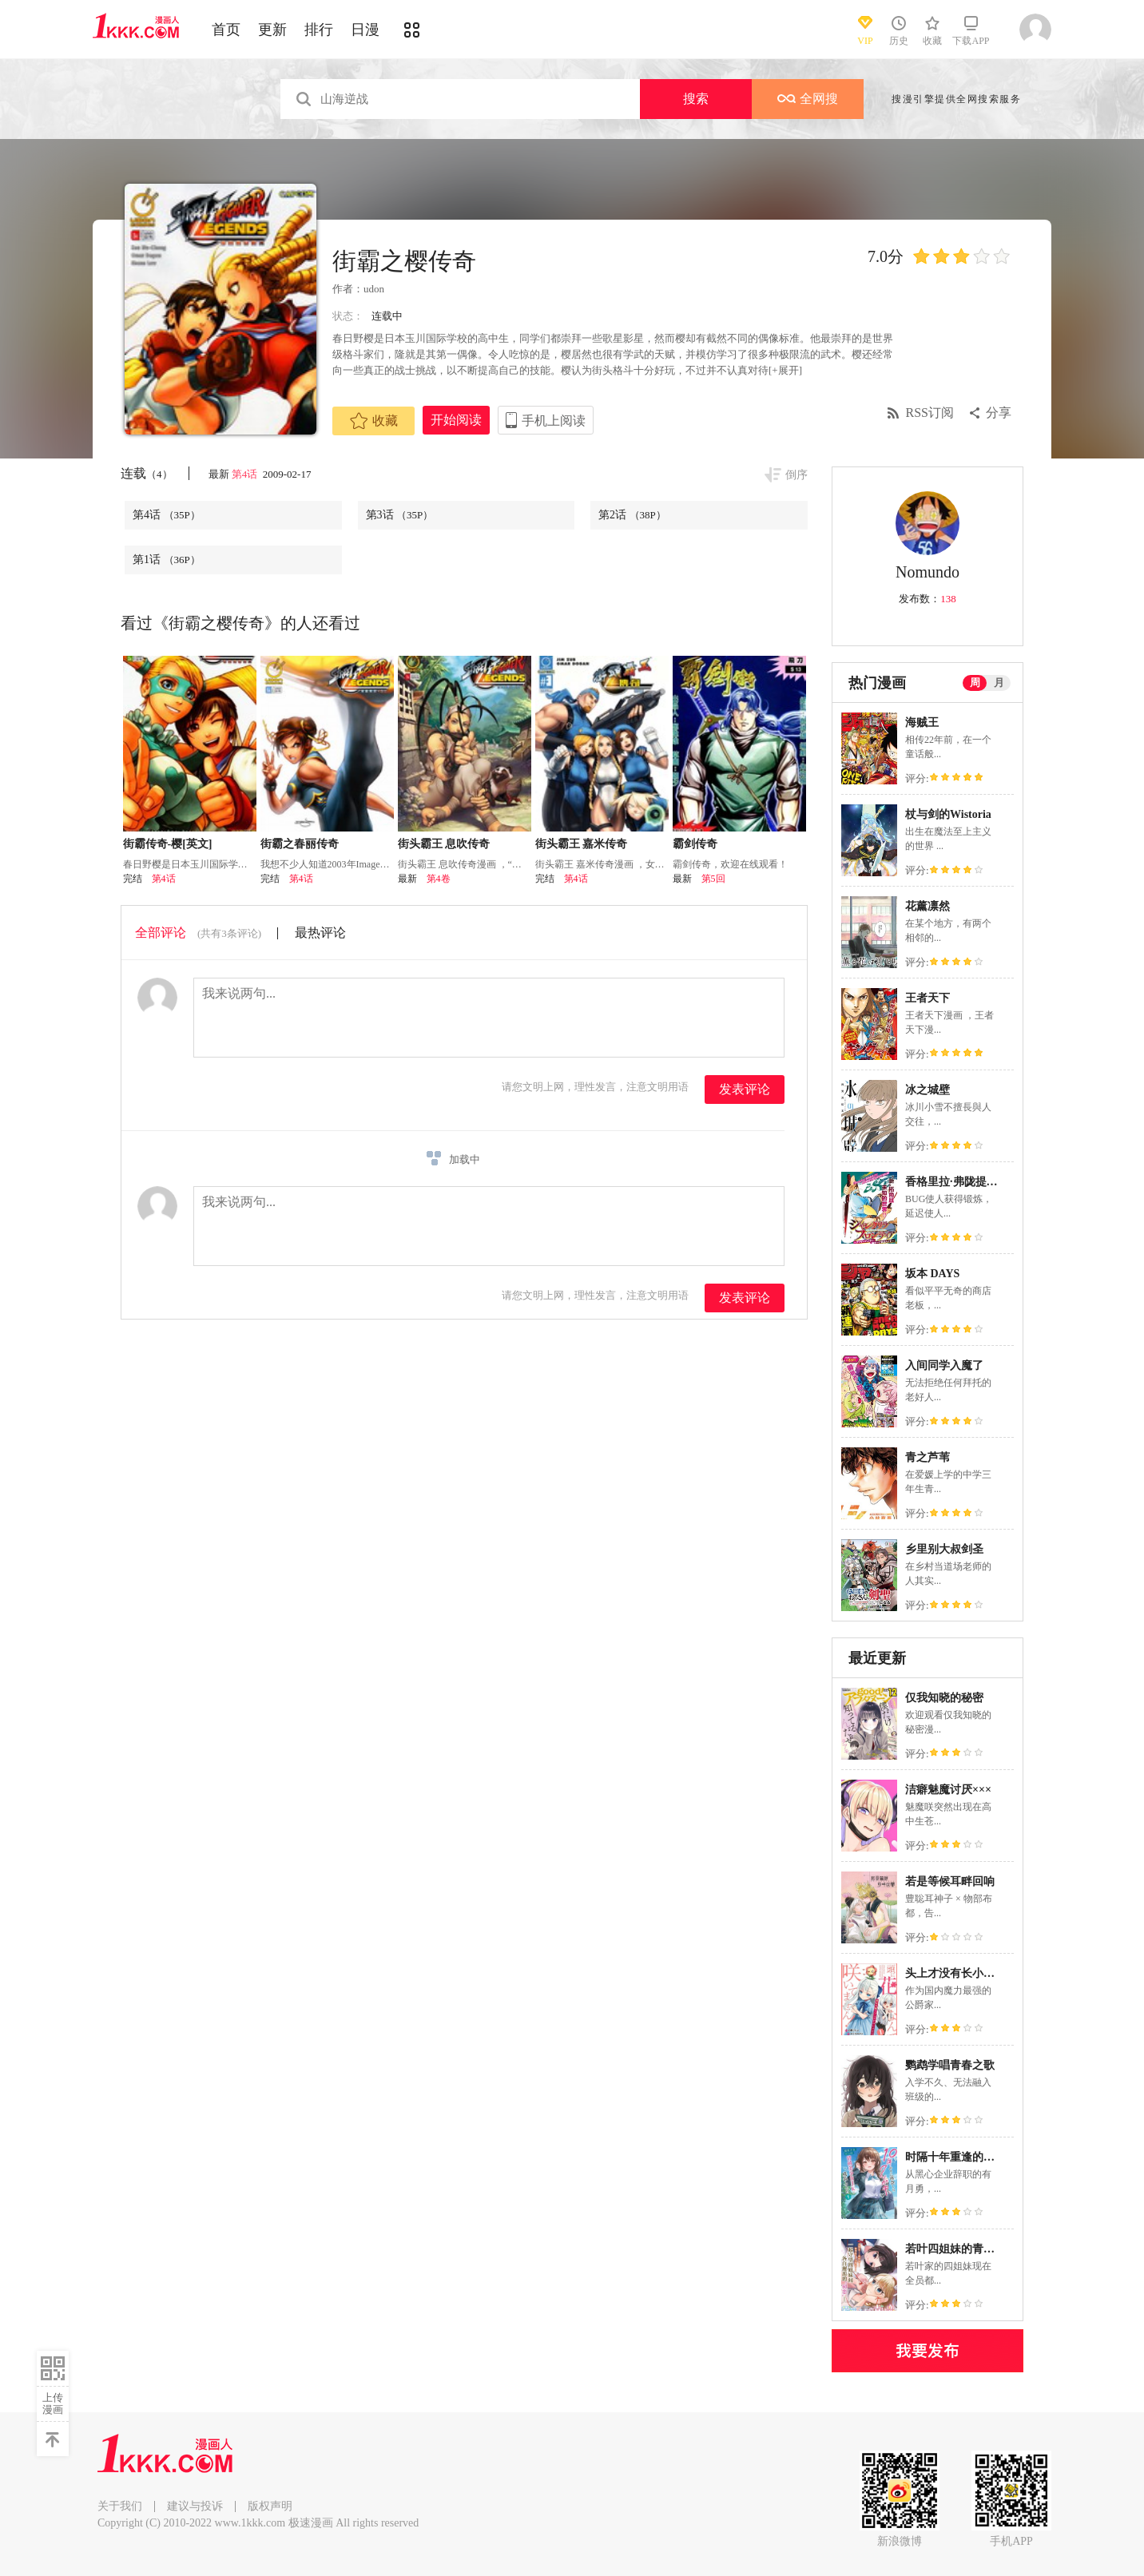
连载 (147, 473)
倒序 (796, 475)
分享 (998, 412)
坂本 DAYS (932, 1274)
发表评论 (744, 1089)
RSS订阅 (930, 412)
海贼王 (922, 722)
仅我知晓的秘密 (944, 1698)
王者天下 (927, 998)
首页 (226, 30)
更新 (272, 30)
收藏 (374, 421)
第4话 (246, 474)
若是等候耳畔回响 (950, 1881)
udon (373, 289)
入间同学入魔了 (944, 1365)
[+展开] (785, 370)
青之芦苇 (927, 1457)
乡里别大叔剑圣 (944, 1549)
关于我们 (119, 2506)
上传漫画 (52, 2403)
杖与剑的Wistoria (948, 814)
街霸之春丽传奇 (299, 844)
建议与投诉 (195, 2506)
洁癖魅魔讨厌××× (948, 1790)
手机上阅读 (554, 420)
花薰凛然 (927, 906)
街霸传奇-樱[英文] (168, 844)
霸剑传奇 (695, 844)
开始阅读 (456, 420)
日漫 (365, 30)
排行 (318, 30)
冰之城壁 (927, 1090)
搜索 (696, 98)
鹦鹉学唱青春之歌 (950, 2065)
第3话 (400, 515)
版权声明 (270, 2506)
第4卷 (439, 878)
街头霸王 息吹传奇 (444, 844)
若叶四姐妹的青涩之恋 (961, 2249)
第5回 (713, 878)
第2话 (632, 515)
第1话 (167, 560)
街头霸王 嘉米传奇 (581, 844)
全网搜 (807, 98)
